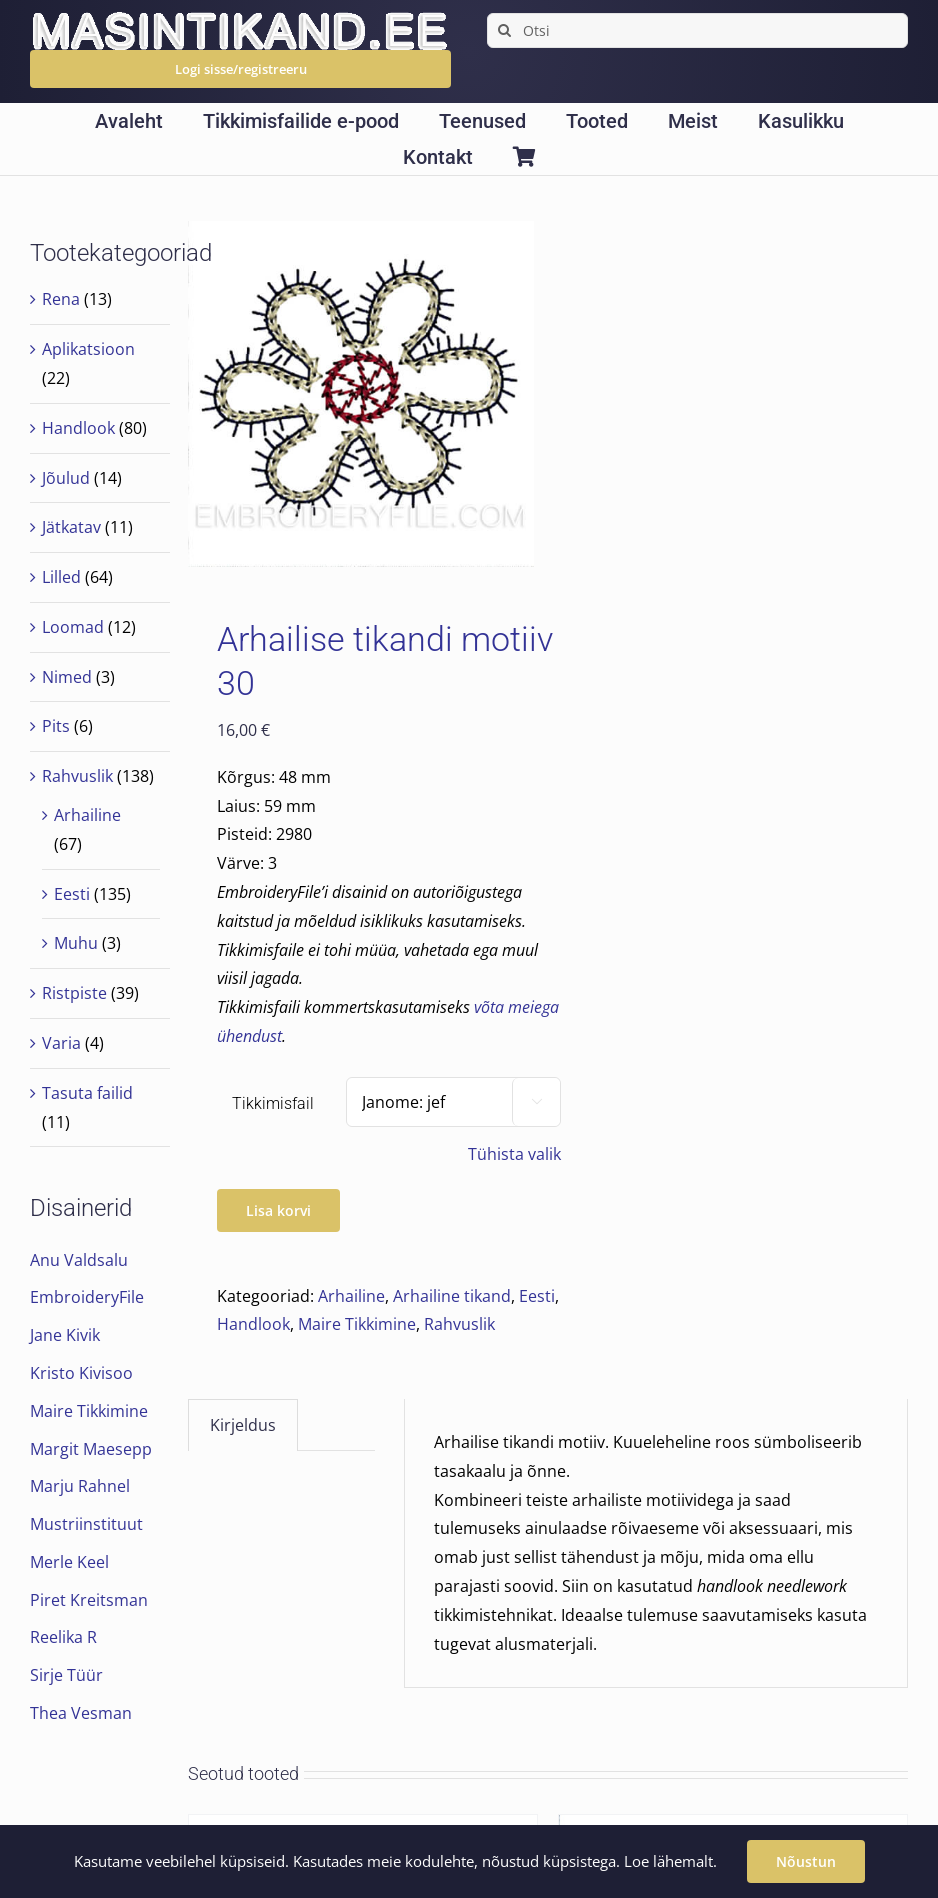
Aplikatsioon (88, 349)
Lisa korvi (278, 1210)
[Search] (504, 30)
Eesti (537, 1296)
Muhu (76, 943)
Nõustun (806, 1861)
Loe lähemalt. (670, 1861)
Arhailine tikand (452, 1296)
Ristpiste (74, 993)
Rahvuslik (459, 1324)
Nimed (67, 677)
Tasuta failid (87, 1093)
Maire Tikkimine (357, 1324)
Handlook (253, 1324)
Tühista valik (514, 1154)
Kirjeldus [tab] (243, 1425)
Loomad (73, 627)
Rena (61, 299)
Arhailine (351, 1296)
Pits (56, 726)
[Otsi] (697, 30)
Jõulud (66, 478)
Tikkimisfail (273, 1103)
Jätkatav (71, 527)
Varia (61, 1043)
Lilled (61, 577)
